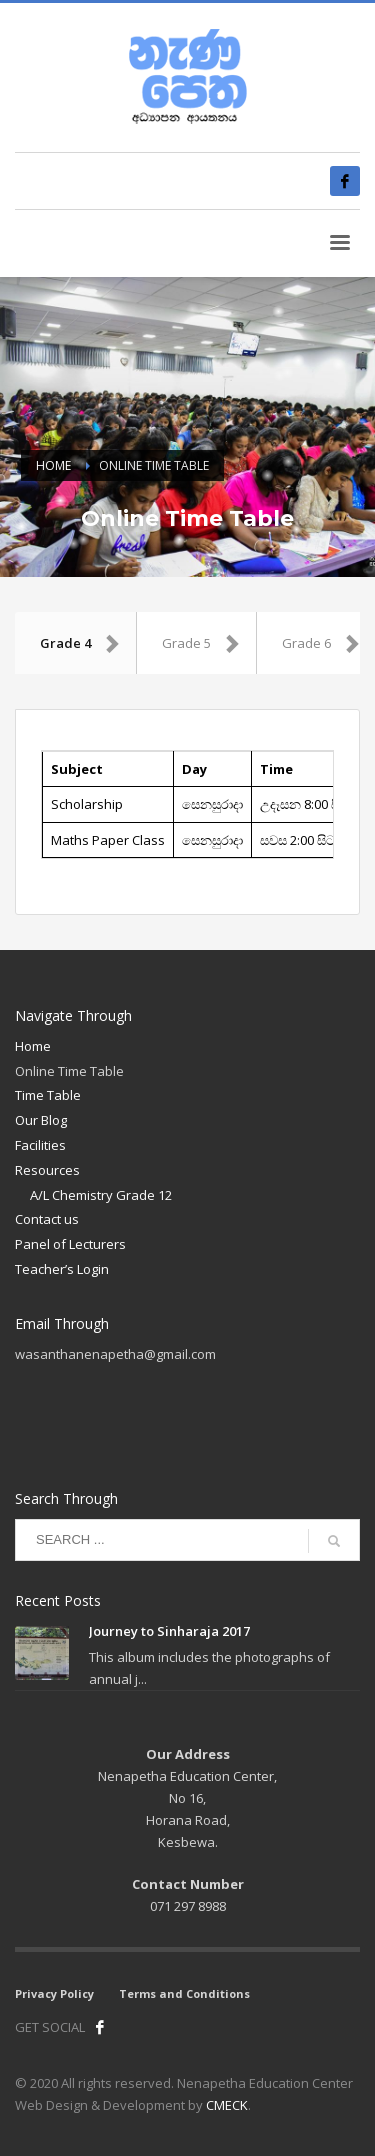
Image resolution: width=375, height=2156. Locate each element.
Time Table (48, 1095)
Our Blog (41, 1120)
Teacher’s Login (62, 1269)
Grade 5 (201, 643)
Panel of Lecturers (70, 1244)
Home (33, 1046)
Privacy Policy (54, 1993)
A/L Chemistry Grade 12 (101, 1195)
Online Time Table (69, 1071)
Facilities (40, 1145)
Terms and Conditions (184, 1993)
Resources (47, 1170)
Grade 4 (80, 643)
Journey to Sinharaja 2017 (169, 1631)
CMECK (227, 2105)
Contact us (47, 1219)
